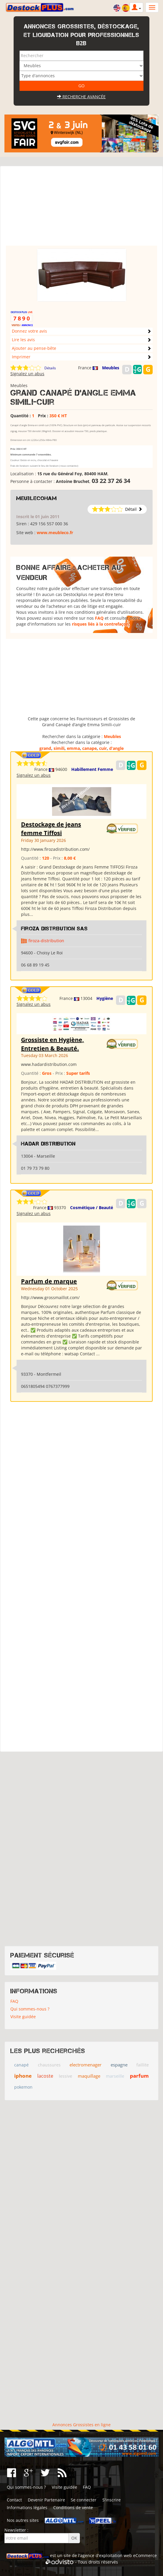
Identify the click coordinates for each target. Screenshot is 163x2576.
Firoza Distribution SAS (54, 929)
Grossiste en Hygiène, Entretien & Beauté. (52, 1044)
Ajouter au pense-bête (34, 348)
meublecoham (36, 498)
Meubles (110, 367)
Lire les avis (23, 339)
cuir (103, 748)
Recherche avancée (81, 96)
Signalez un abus (27, 373)
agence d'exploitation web (106, 2555)
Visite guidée (23, 2016)
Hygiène (104, 998)
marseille (115, 2076)
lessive (65, 2076)
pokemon (23, 2087)
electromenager (85, 2065)
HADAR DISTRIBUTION (48, 1144)
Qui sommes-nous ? (29, 2009)
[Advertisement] (81, 209)
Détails (50, 367)
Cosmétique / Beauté (91, 1207)
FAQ (99, 618)
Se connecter (83, 2500)
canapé (21, 2065)
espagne (119, 2065)
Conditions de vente (73, 2507)
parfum (139, 2075)
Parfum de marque (49, 1281)
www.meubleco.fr (55, 532)
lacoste (45, 2076)
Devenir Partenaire (46, 2500)
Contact (14, 2500)
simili (59, 748)
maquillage (89, 2076)
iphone (23, 2075)
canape (89, 748)
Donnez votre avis (29, 331)
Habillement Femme (92, 769)
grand (45, 748)
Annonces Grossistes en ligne (81, 2424)
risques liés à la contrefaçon (100, 624)
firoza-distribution (46, 940)
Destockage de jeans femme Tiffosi (51, 828)
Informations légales (27, 2507)
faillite (142, 2065)
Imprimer (21, 357)
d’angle (116, 748)
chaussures (49, 2065)
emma (73, 748)
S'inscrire (111, 2500)
